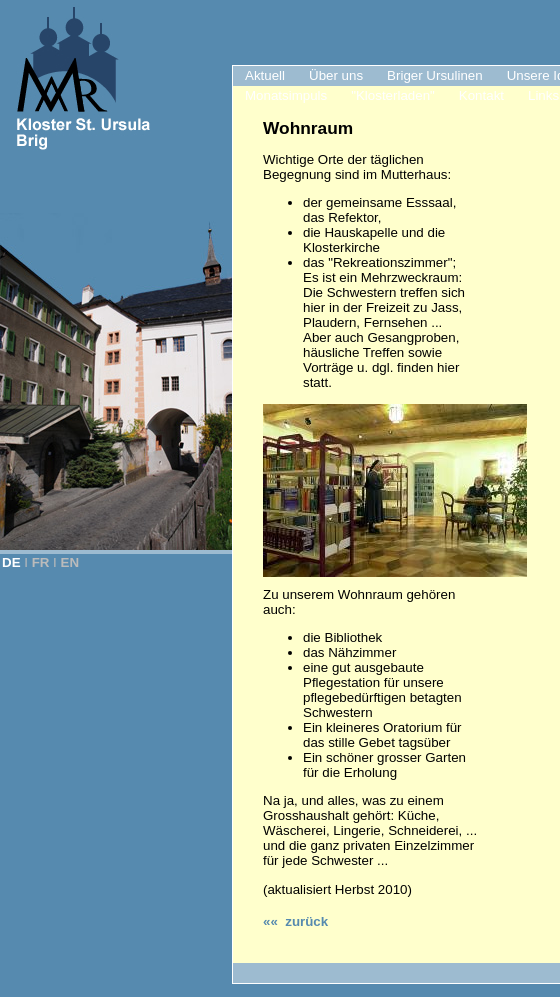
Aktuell (265, 75)
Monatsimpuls (286, 95)
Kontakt (481, 95)
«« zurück (295, 921)
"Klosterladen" (393, 95)
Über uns (336, 75)
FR (41, 562)
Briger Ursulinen (435, 75)
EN (70, 562)
